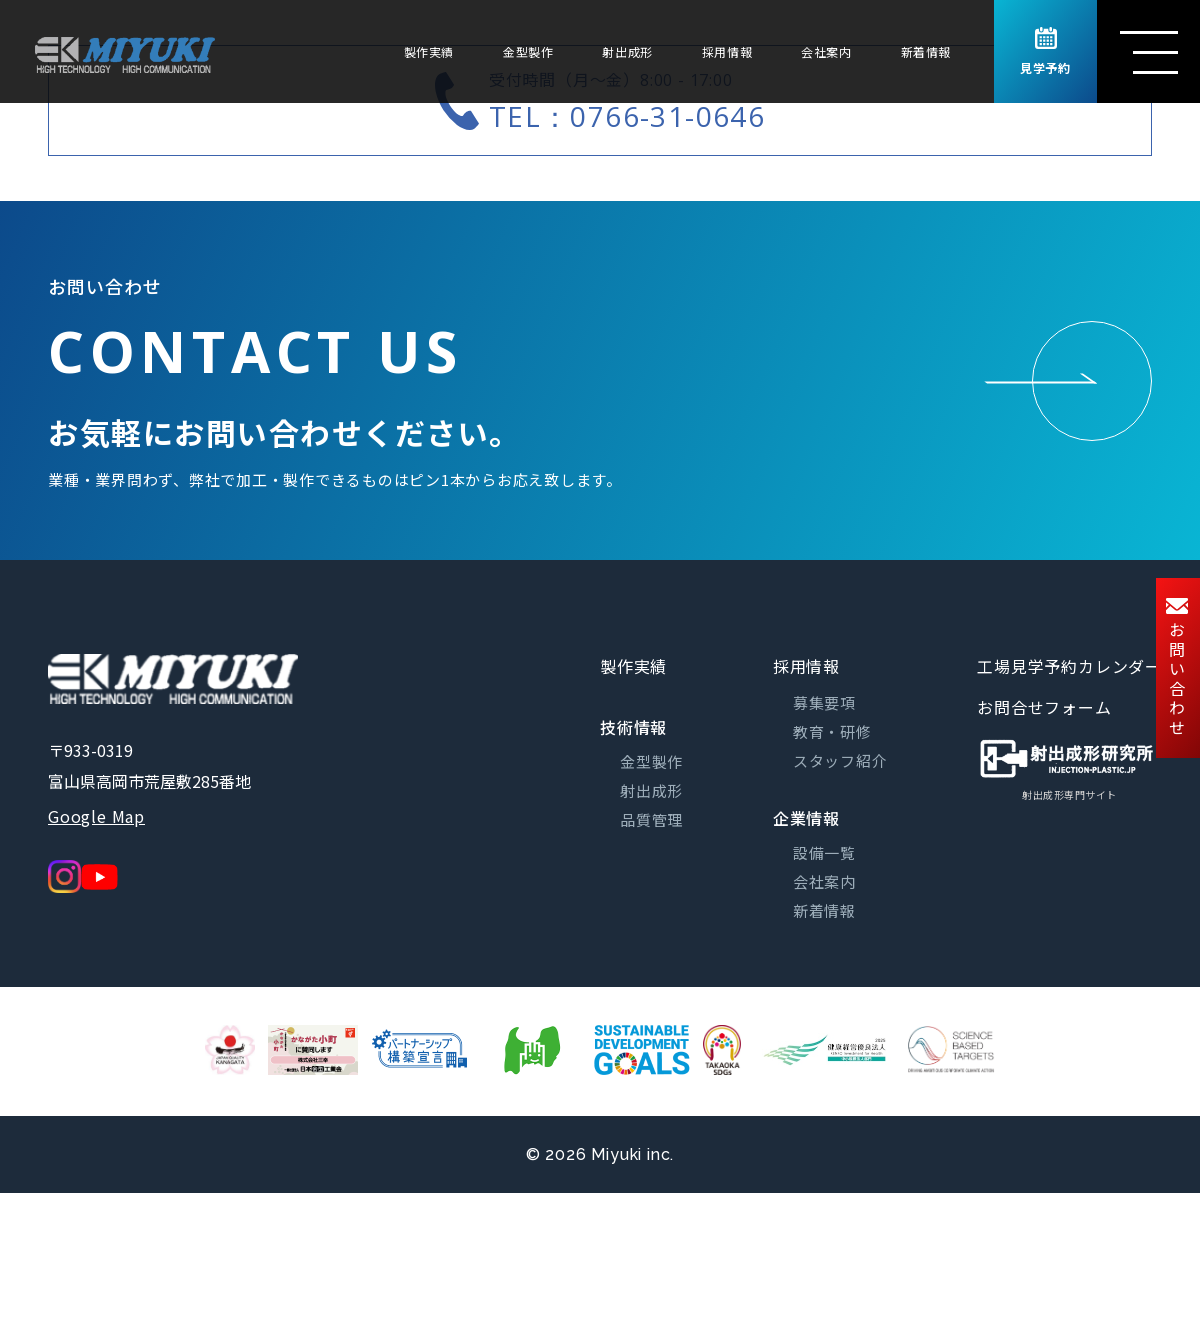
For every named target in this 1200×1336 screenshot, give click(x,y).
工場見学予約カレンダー (1069, 666)
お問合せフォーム (1044, 707)
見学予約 (1045, 52)
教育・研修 (832, 731)
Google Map (96, 816)
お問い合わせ (1177, 668)
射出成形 (627, 51)
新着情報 (926, 51)
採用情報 (727, 51)
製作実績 (429, 51)
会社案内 (826, 51)
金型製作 (528, 51)
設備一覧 (824, 852)
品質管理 (651, 819)
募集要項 (824, 702)
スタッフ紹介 (840, 760)
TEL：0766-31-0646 (627, 116)
